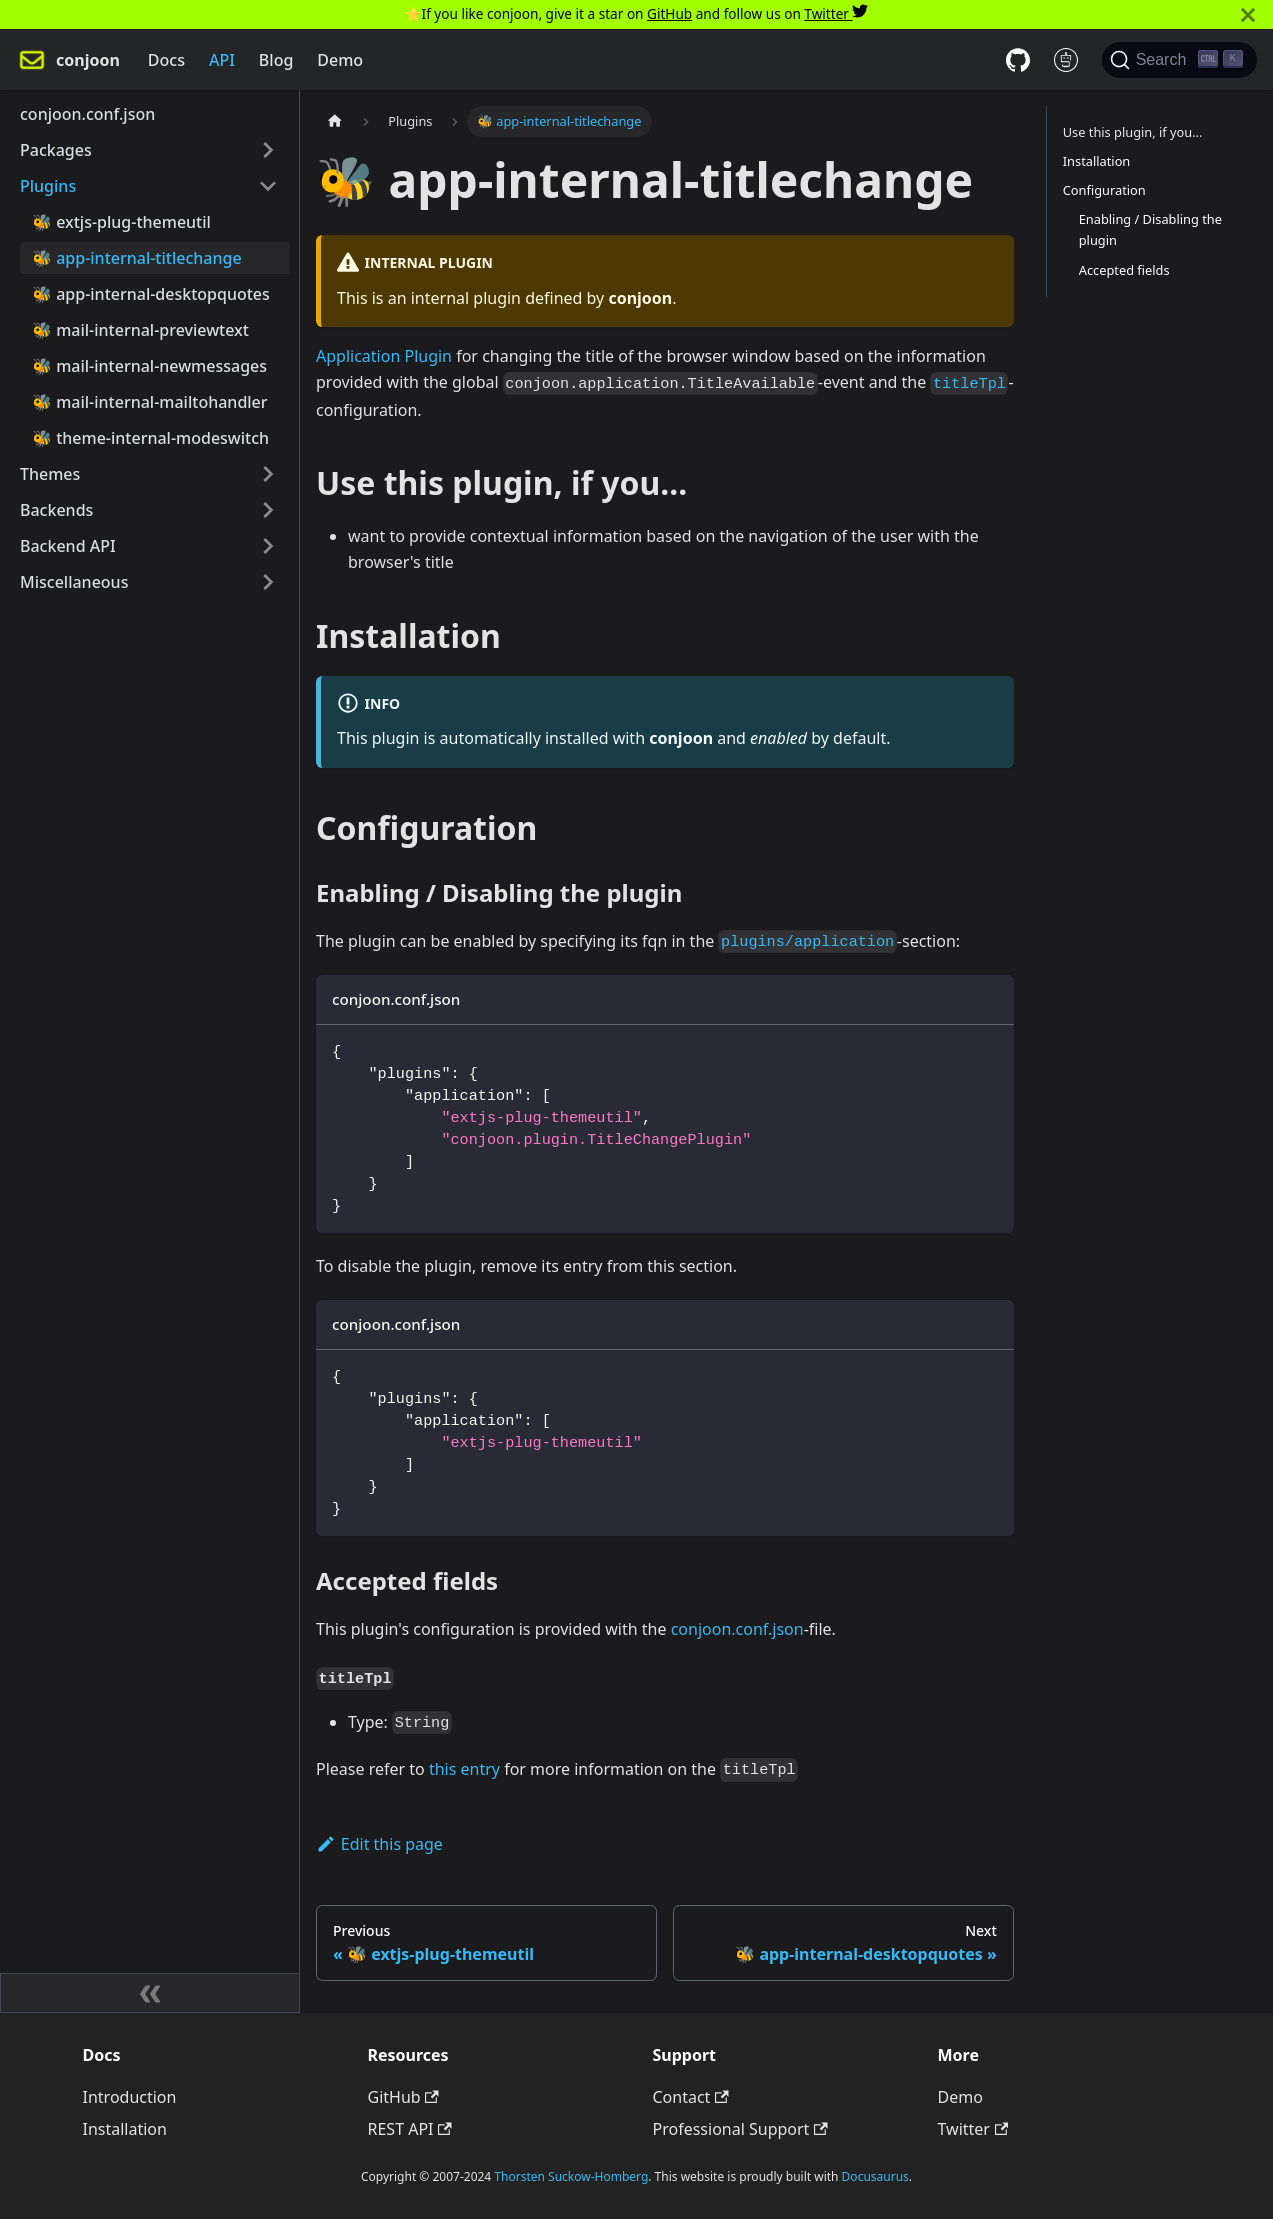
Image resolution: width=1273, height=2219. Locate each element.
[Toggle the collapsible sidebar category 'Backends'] (268, 510)
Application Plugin (384, 356)
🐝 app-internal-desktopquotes (151, 294)
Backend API (68, 546)
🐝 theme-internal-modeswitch (150, 438)
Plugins (48, 186)
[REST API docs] (1066, 60)
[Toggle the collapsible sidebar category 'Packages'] (268, 150)
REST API (410, 2129)
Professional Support (740, 2129)
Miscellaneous (74, 582)
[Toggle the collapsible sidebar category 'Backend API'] (268, 546)
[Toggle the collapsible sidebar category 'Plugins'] (268, 186)
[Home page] (335, 121)
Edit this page (379, 1844)
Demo (340, 60)
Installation (1097, 161)
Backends (56, 510)
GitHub (669, 13)
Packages (56, 150)
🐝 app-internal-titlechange (137, 258)
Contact (691, 2097)
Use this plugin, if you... (1133, 132)
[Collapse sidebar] (150, 1993)
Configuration (1104, 190)
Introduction (130, 2097)
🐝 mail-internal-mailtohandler (150, 402)
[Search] (1179, 60)
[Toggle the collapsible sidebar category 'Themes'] (268, 474)
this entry (464, 1769)
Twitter (836, 13)
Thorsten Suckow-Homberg (571, 2176)
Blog (276, 60)
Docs (166, 60)
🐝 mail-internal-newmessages (149, 366)
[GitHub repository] (1018, 60)
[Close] (1248, 14)
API (222, 60)
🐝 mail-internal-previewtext (140, 330)
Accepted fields (1124, 270)
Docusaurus (875, 2176)
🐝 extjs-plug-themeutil (121, 222)
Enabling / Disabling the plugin (1150, 229)
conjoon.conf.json (87, 114)
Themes (50, 474)
